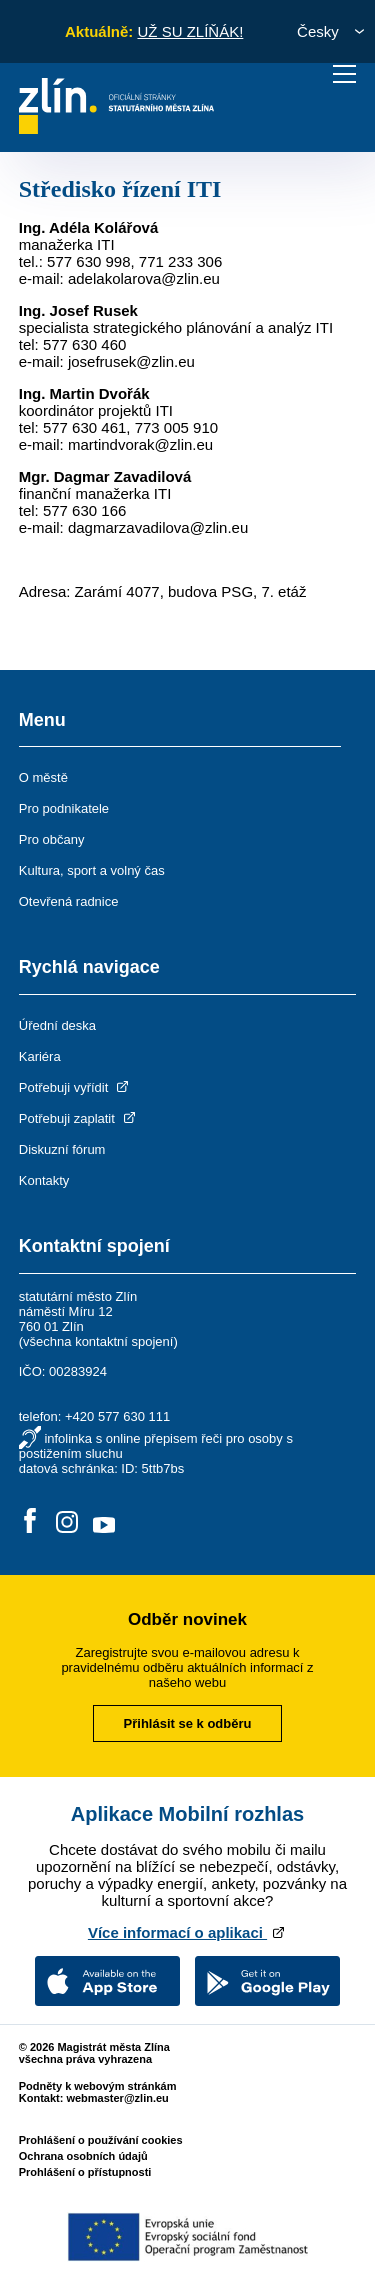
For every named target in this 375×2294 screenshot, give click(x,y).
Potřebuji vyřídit (75, 1087)
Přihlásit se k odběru (188, 1723)
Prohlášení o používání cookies (101, 2140)
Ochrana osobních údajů (83, 2156)
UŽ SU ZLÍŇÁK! (190, 31)
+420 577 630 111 (117, 1416)
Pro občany (52, 839)
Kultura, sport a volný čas (92, 870)
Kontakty (44, 1180)
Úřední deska (57, 1025)
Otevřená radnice (69, 901)
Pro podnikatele (64, 808)
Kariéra (40, 1056)
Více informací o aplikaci (187, 1932)
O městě (43, 777)
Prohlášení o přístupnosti (85, 2172)
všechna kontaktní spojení (98, 1341)
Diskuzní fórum (62, 1149)
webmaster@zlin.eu (117, 2098)
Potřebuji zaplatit (79, 1118)
